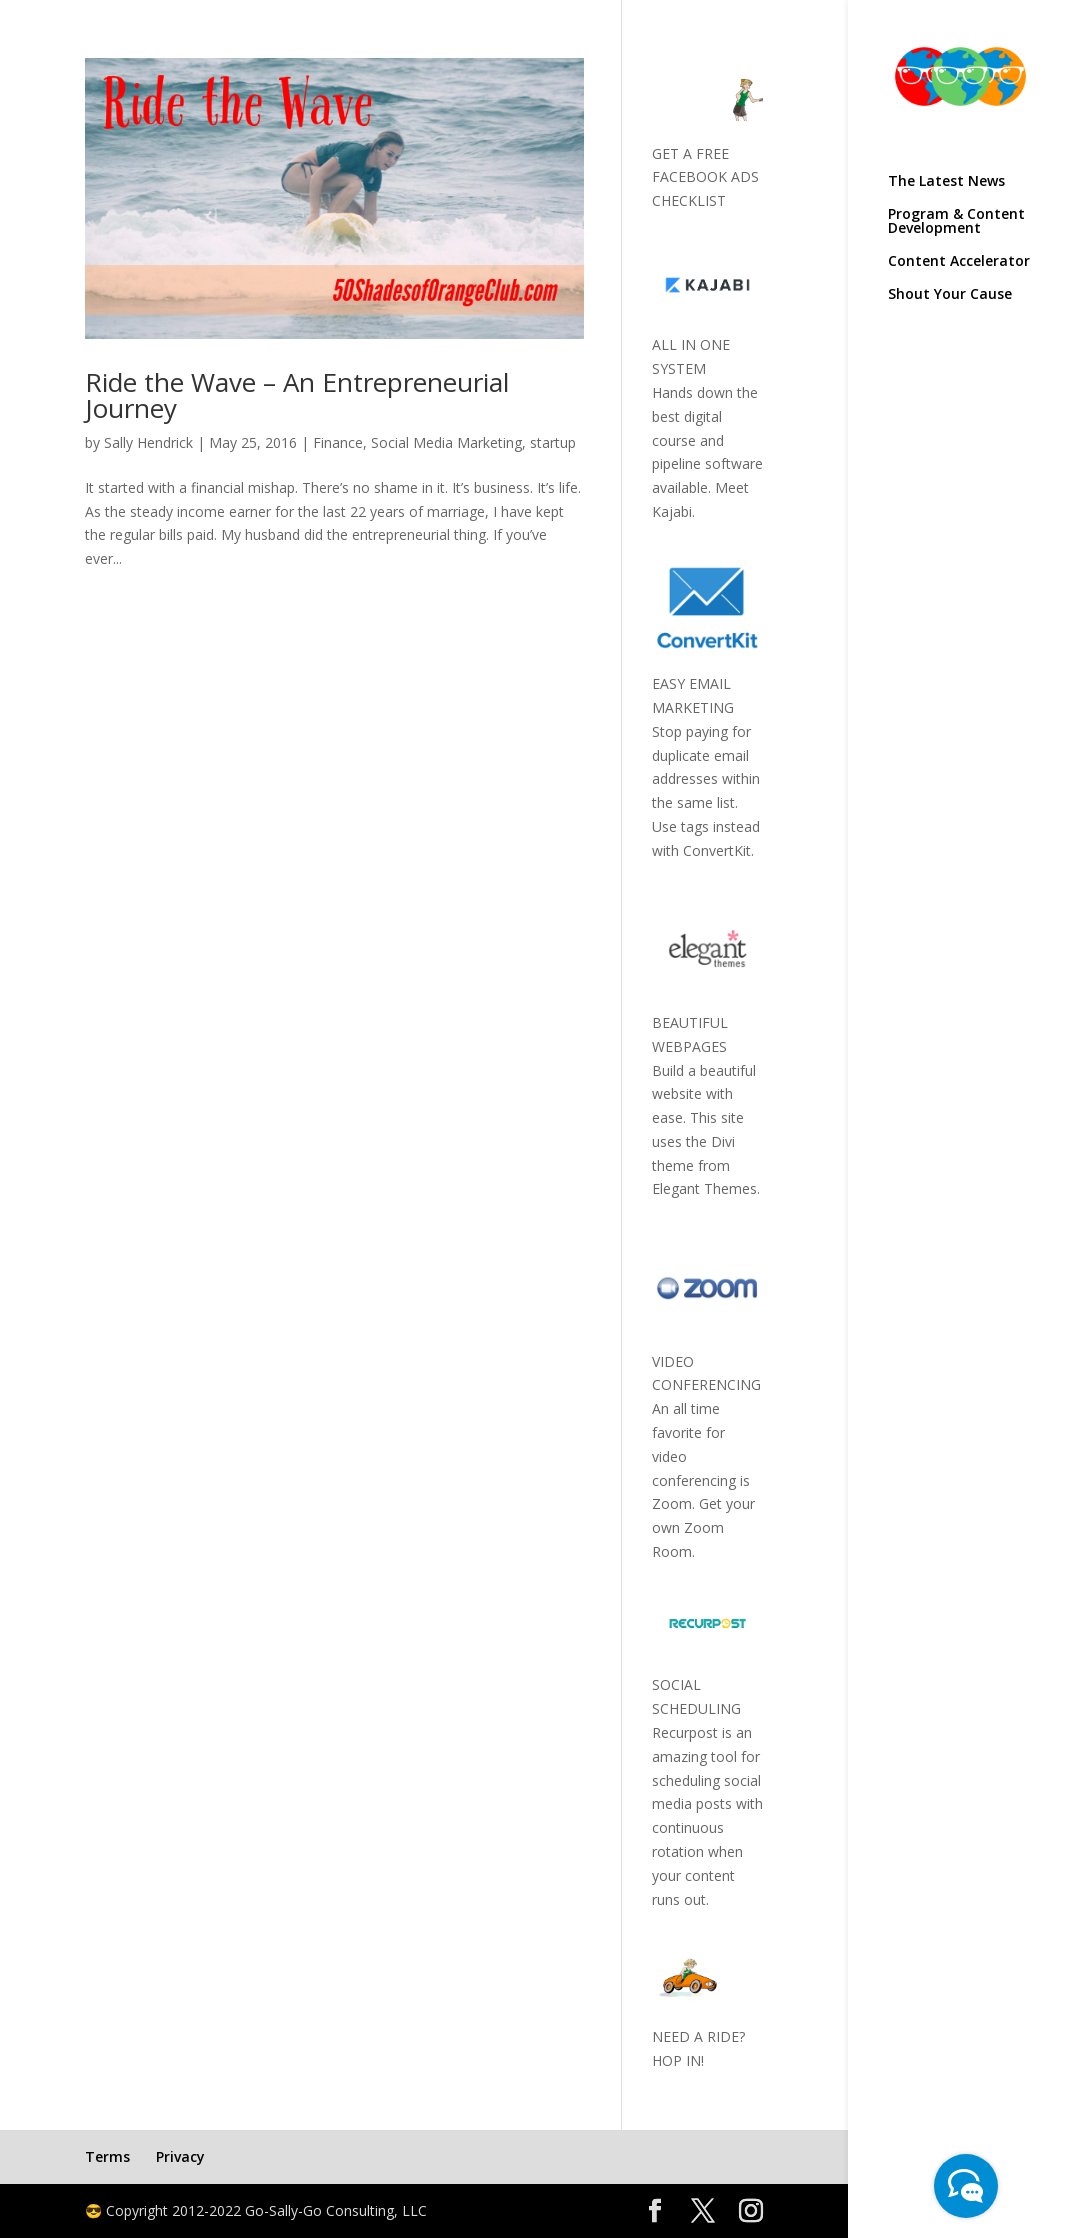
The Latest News (946, 182)
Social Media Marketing (446, 442)
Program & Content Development (956, 222)
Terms (107, 2156)
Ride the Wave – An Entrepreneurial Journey (297, 395)
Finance (338, 442)
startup (553, 442)
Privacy (180, 2156)
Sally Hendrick (148, 442)
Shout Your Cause (950, 295)
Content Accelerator (959, 262)
